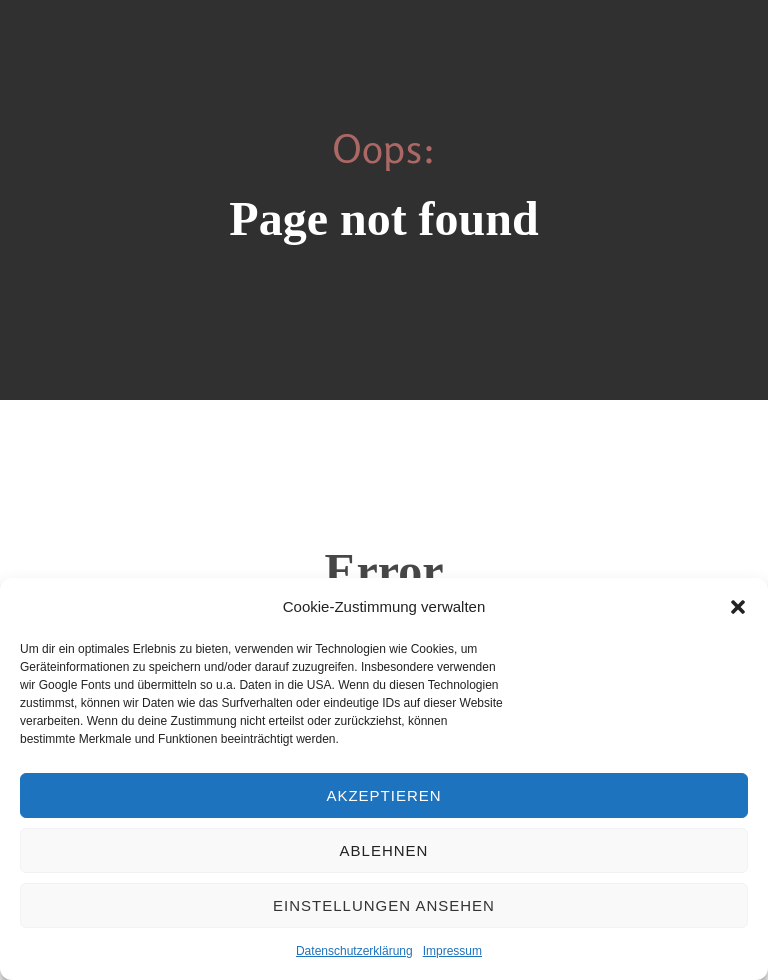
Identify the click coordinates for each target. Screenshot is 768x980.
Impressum (452, 951)
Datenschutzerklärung (354, 951)
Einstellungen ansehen (384, 905)
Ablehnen (384, 850)
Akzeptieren (383, 795)
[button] (738, 607)
